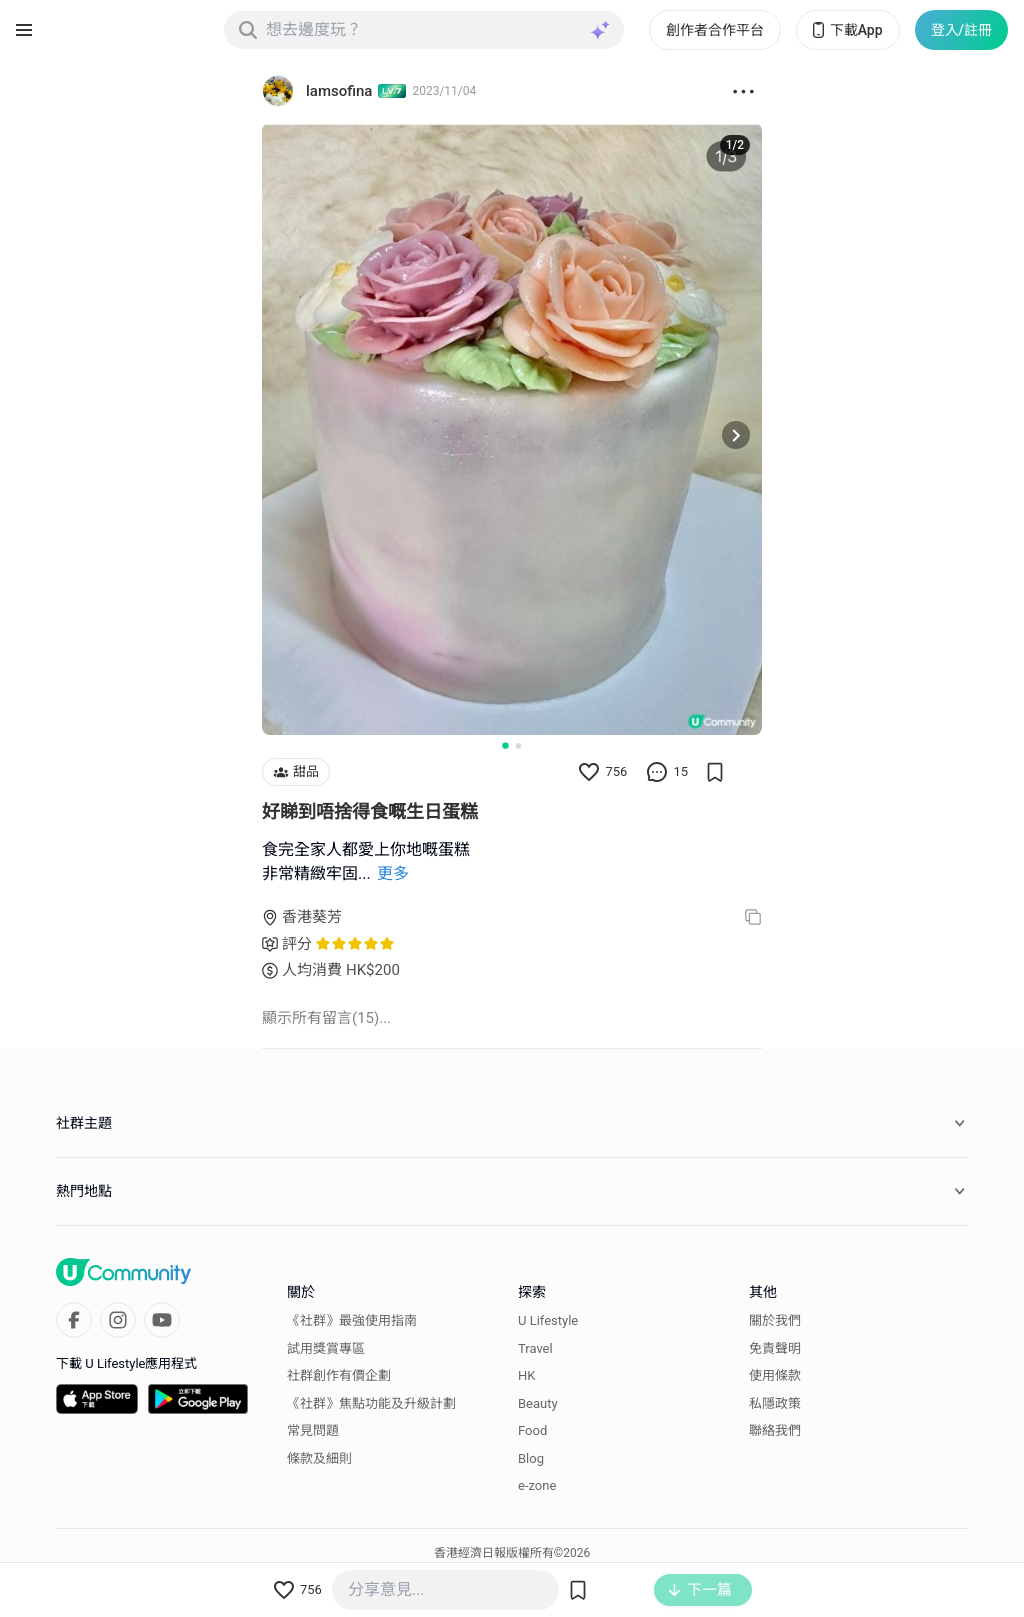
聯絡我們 (775, 1430)
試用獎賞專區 (326, 1348)
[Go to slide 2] (518, 745)
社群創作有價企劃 (339, 1375)
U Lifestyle (548, 1320)
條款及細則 (319, 1458)
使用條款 (775, 1375)
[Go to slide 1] (505, 745)
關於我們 (775, 1320)
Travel (535, 1348)
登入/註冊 (961, 30)
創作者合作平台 (715, 30)
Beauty (538, 1403)
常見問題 (313, 1430)
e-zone (537, 1485)
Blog (531, 1458)
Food (532, 1430)
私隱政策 (775, 1403)
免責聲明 (775, 1348)
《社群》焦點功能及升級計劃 (371, 1403)
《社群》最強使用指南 (352, 1320)
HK (526, 1375)
